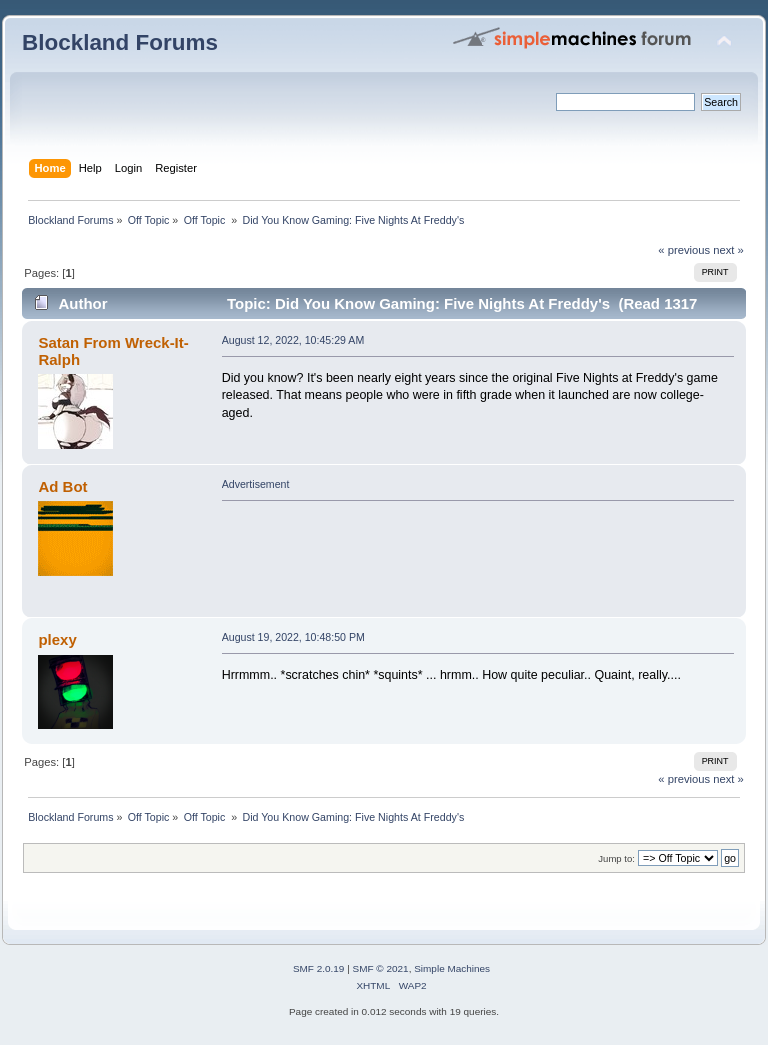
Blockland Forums (120, 42)
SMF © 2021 (381, 968)
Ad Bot (62, 486)
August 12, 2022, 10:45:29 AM (293, 340)
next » (728, 250)
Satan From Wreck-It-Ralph (113, 350)
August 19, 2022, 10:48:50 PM (293, 637)
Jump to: (616, 858)
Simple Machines (452, 968)
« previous (684, 250)
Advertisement (256, 484)
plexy (57, 639)
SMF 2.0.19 (319, 968)
